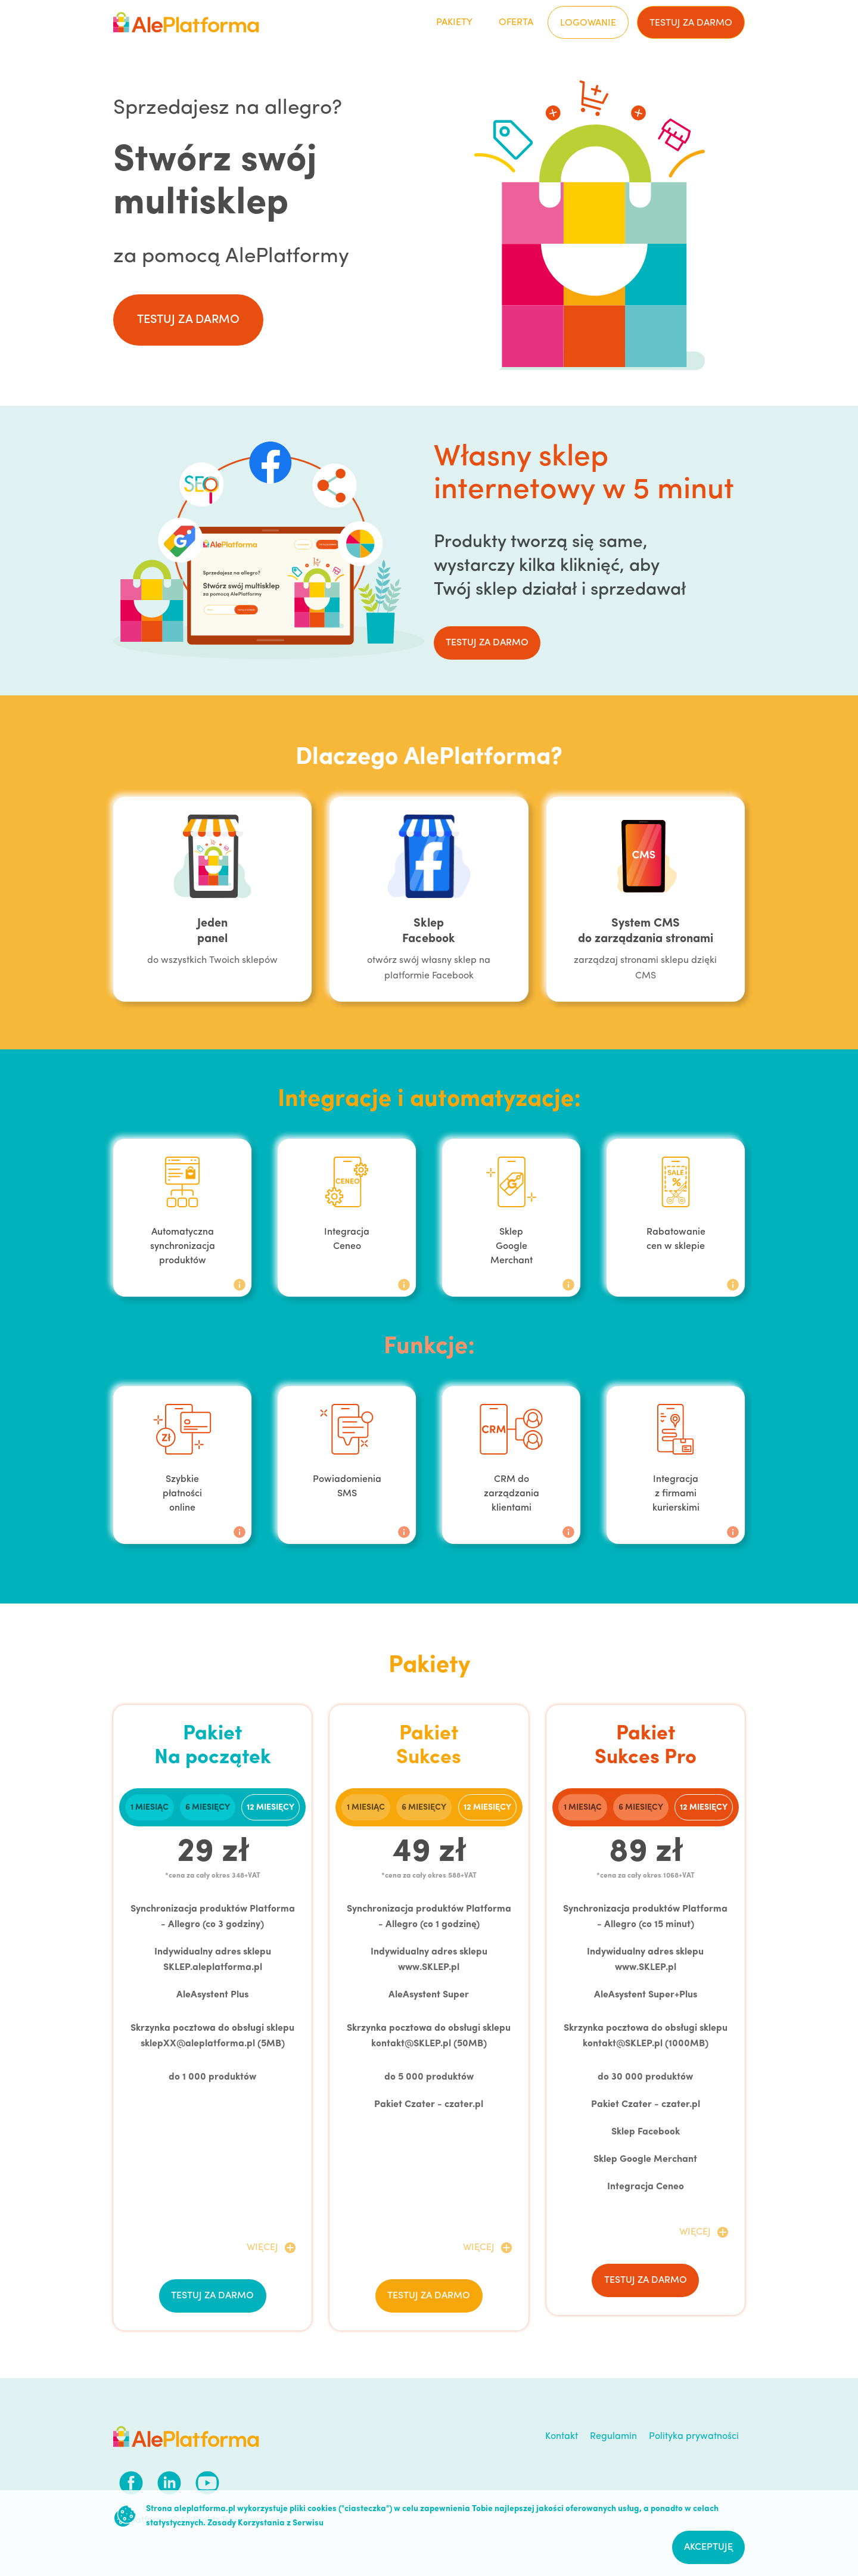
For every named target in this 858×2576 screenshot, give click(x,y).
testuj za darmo (690, 23)
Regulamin (613, 2436)
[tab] (149, 1807)
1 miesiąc (149, 1807)
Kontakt (561, 2436)
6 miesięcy (207, 1807)
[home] (186, 22)
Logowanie (588, 23)
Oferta (516, 22)
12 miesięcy (270, 1807)
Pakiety (454, 22)
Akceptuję (708, 2547)
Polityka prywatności (694, 2436)
